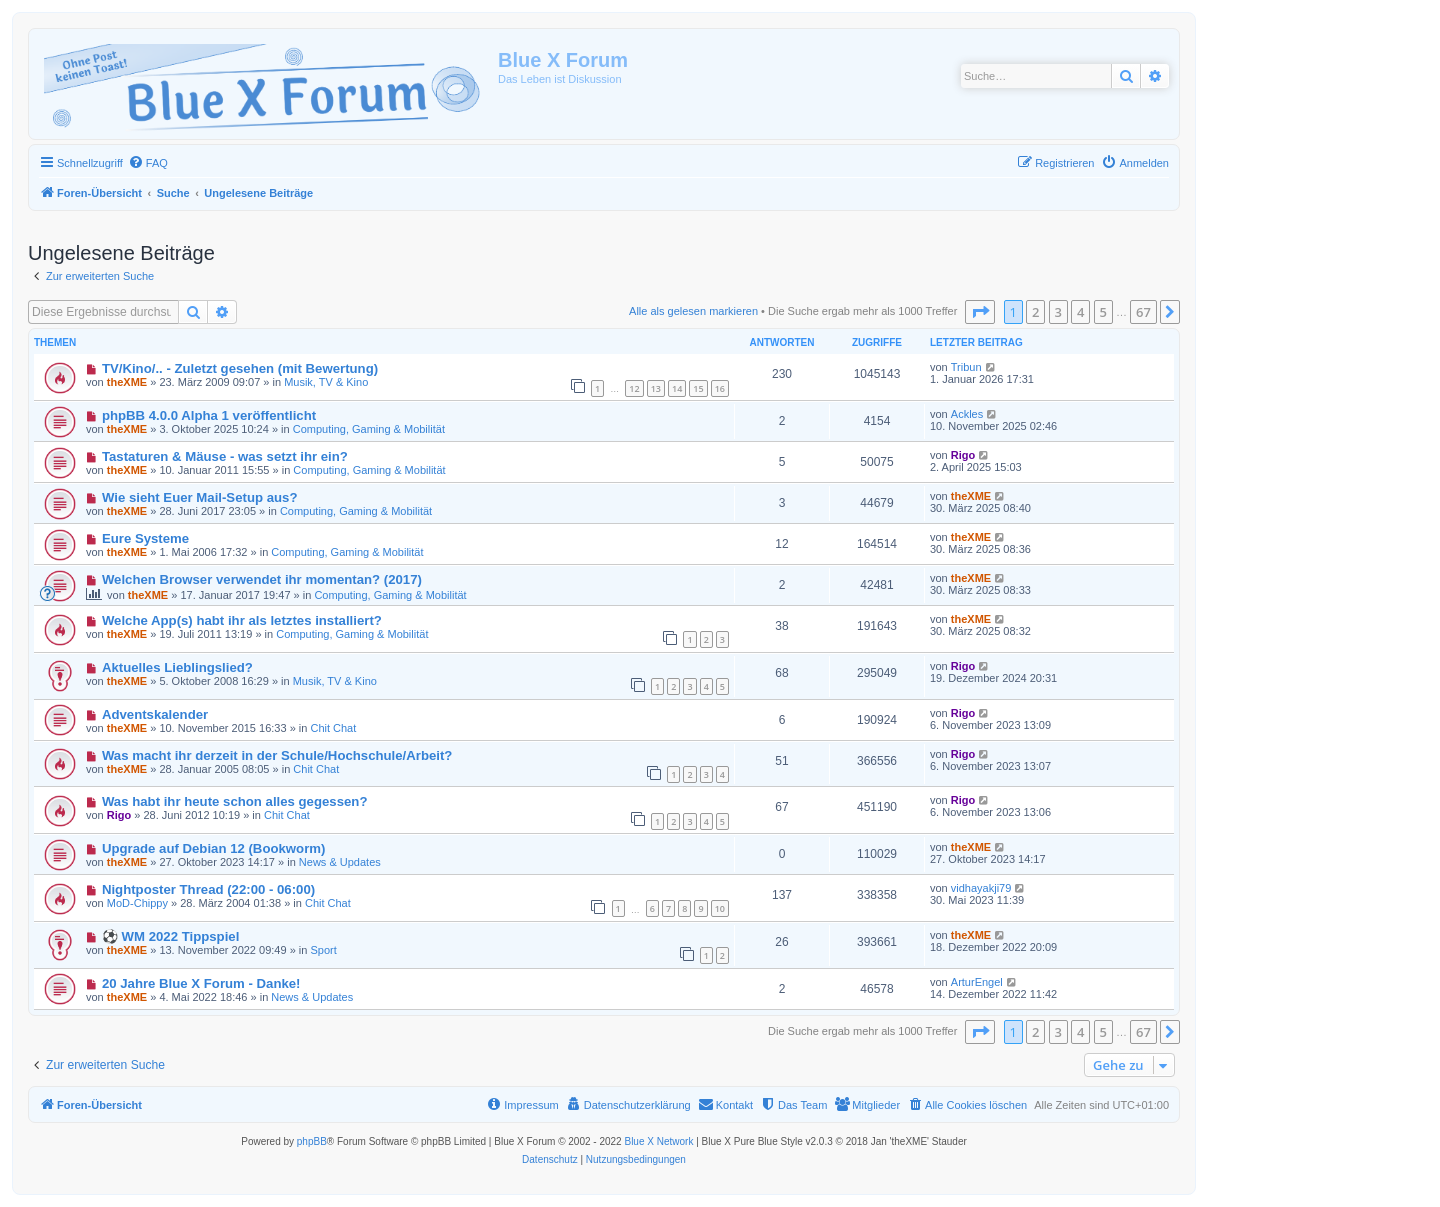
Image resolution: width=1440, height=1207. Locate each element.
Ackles (967, 414)
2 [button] (1035, 312)
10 (720, 908)
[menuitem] (148, 163)
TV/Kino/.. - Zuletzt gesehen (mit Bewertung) (240, 368)
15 (698, 388)
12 (634, 388)
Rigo (963, 455)
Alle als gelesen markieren (693, 311)
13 (656, 388)
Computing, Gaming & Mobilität (369, 429)
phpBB (312, 1141)
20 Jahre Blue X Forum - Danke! (201, 983)
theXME (127, 382)
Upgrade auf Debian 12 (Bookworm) (214, 848)
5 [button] (1103, 312)
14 (677, 388)
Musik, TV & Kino (326, 382)
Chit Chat (333, 728)
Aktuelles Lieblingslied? (177, 667)
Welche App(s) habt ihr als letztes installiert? (242, 620)
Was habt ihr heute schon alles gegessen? (235, 801)
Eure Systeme (145, 538)
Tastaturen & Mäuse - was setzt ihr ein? (225, 456)
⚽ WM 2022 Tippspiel (170, 936)
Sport (323, 950)
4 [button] (1080, 312)
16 (720, 388)
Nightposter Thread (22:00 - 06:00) (208, 889)
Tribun (966, 367)
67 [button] (1143, 312)
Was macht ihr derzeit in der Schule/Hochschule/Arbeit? (277, 755)
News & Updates (340, 862)
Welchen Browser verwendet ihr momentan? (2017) (262, 579)
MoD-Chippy (137, 903)
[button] (980, 312)
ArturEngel (977, 982)
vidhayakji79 (981, 888)
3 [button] (1058, 312)
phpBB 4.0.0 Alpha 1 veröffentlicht (209, 415)
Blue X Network (658, 1141)
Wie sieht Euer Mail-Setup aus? (200, 497)
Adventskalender (155, 714)
